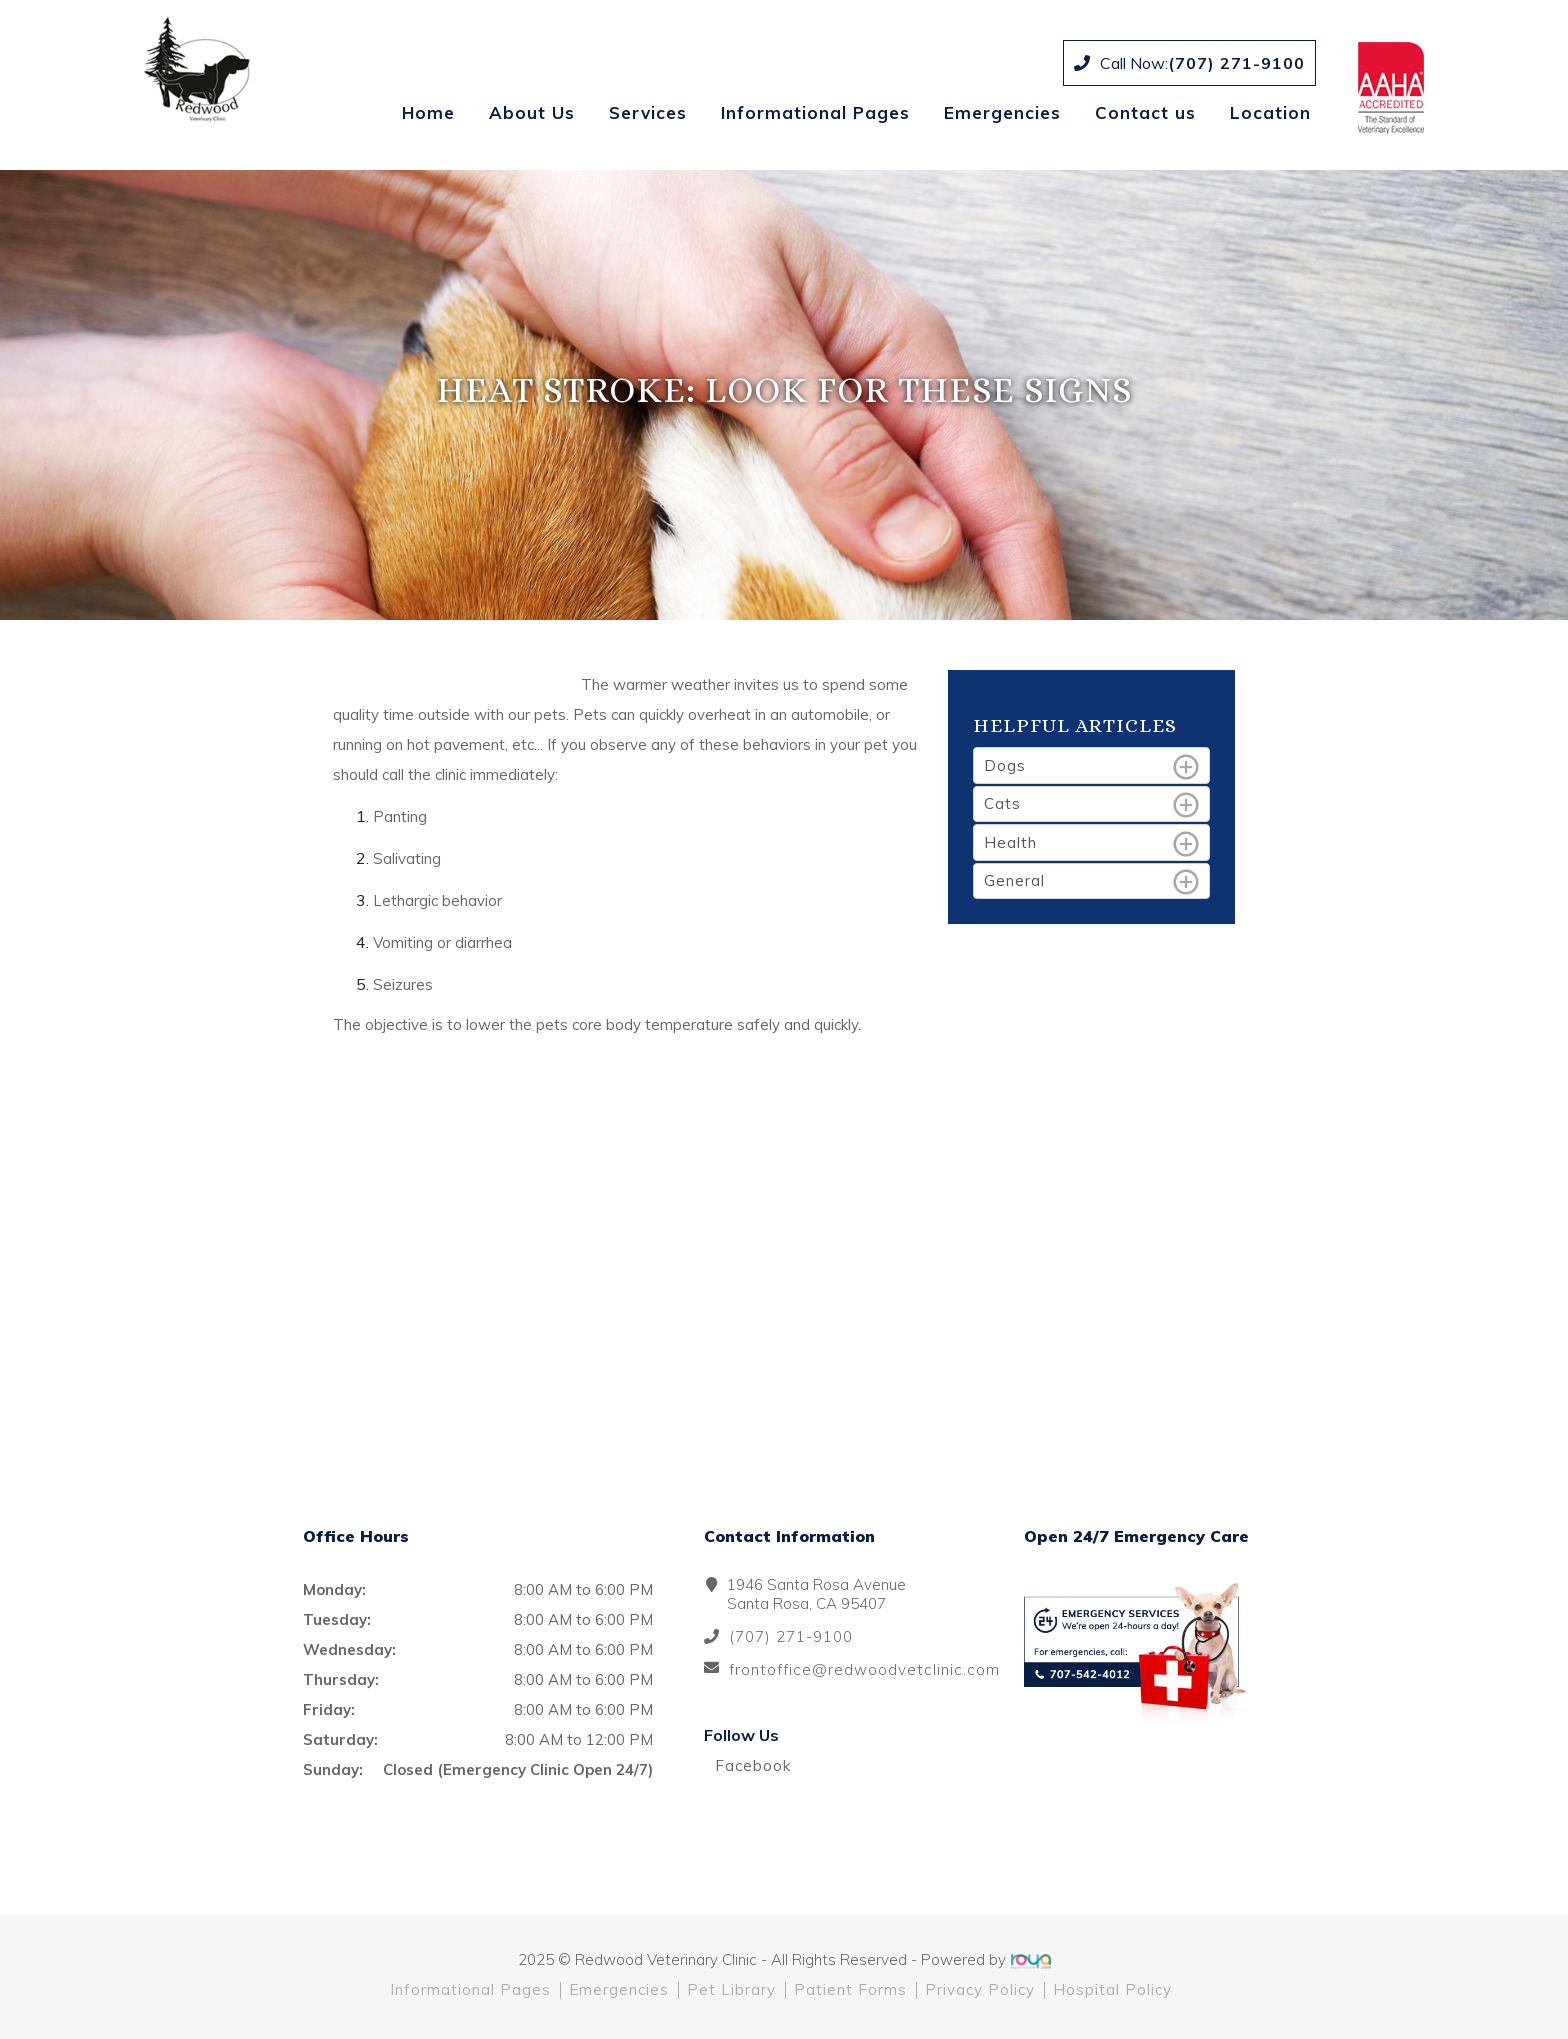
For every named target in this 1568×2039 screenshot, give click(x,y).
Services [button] (648, 112)
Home (428, 112)
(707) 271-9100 (1236, 63)
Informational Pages (470, 1989)
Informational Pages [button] (815, 112)
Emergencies (1002, 112)
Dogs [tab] (1092, 767)
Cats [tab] (1092, 805)
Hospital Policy (1112, 1989)
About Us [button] (532, 112)
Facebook (747, 1765)
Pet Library (731, 1989)
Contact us (1145, 112)
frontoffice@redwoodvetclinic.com (864, 1669)
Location (1270, 112)
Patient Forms (850, 1989)
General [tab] (1092, 882)
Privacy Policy (980, 1989)
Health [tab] (1092, 844)
